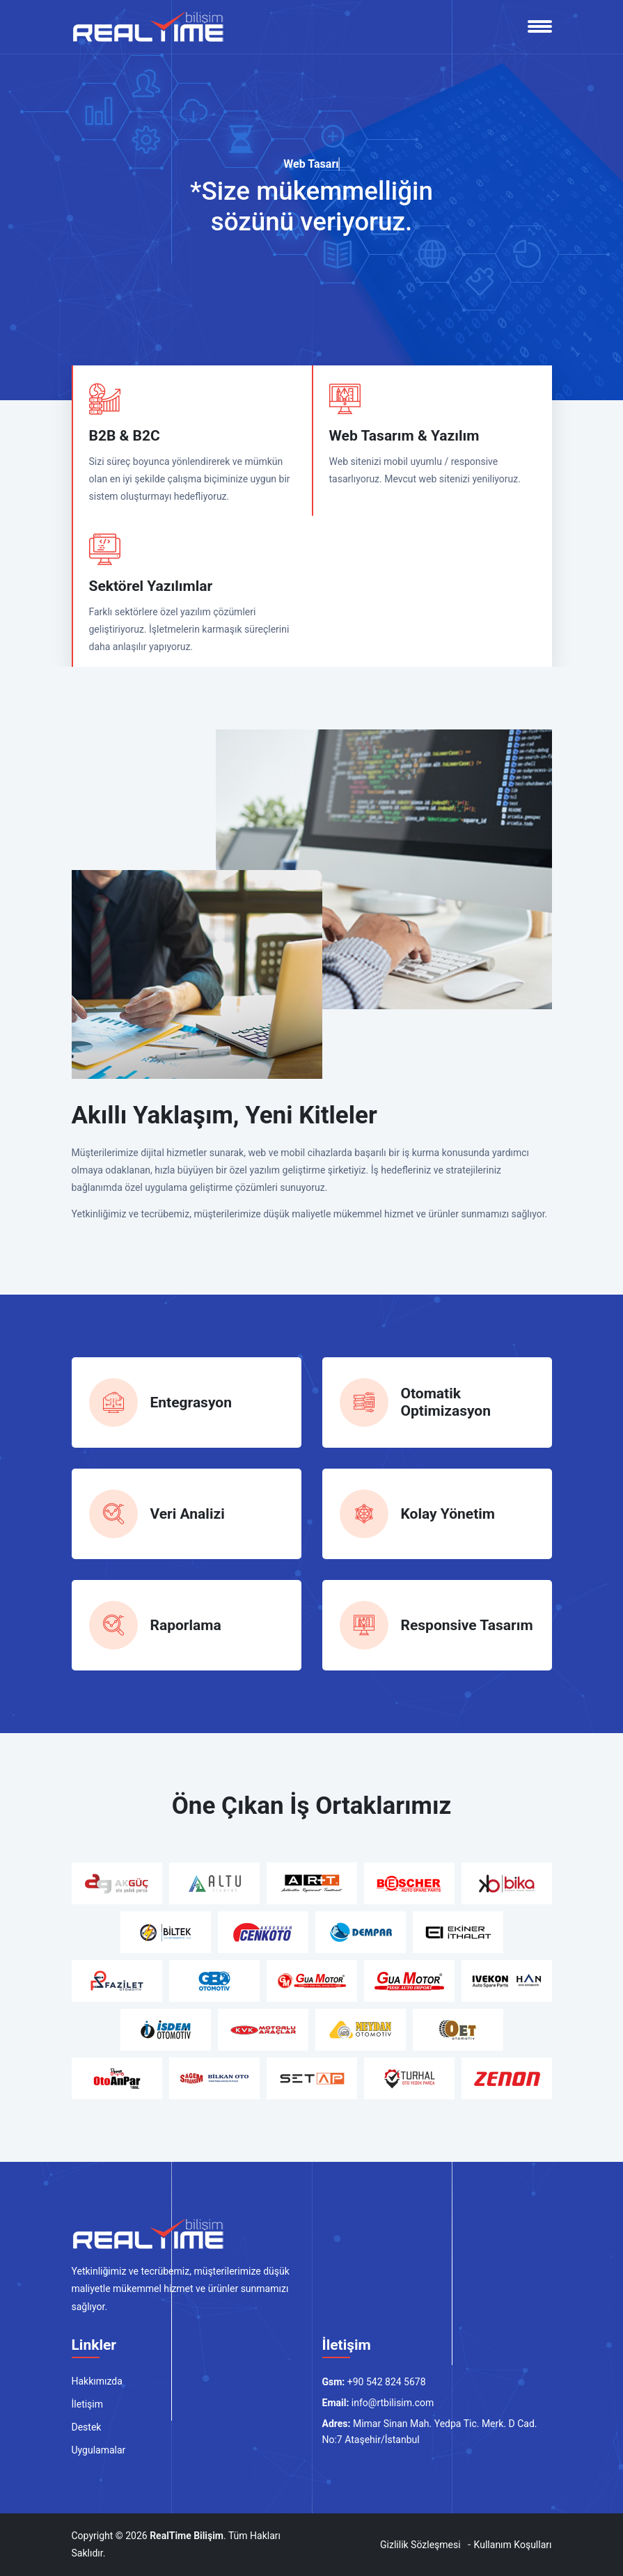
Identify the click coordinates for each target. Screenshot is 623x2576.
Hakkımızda (97, 2381)
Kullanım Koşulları (513, 2544)
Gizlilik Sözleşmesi (420, 2544)
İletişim (88, 2404)
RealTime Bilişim (186, 2535)
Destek (87, 2427)
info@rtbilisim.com (393, 2402)
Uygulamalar (99, 2450)
